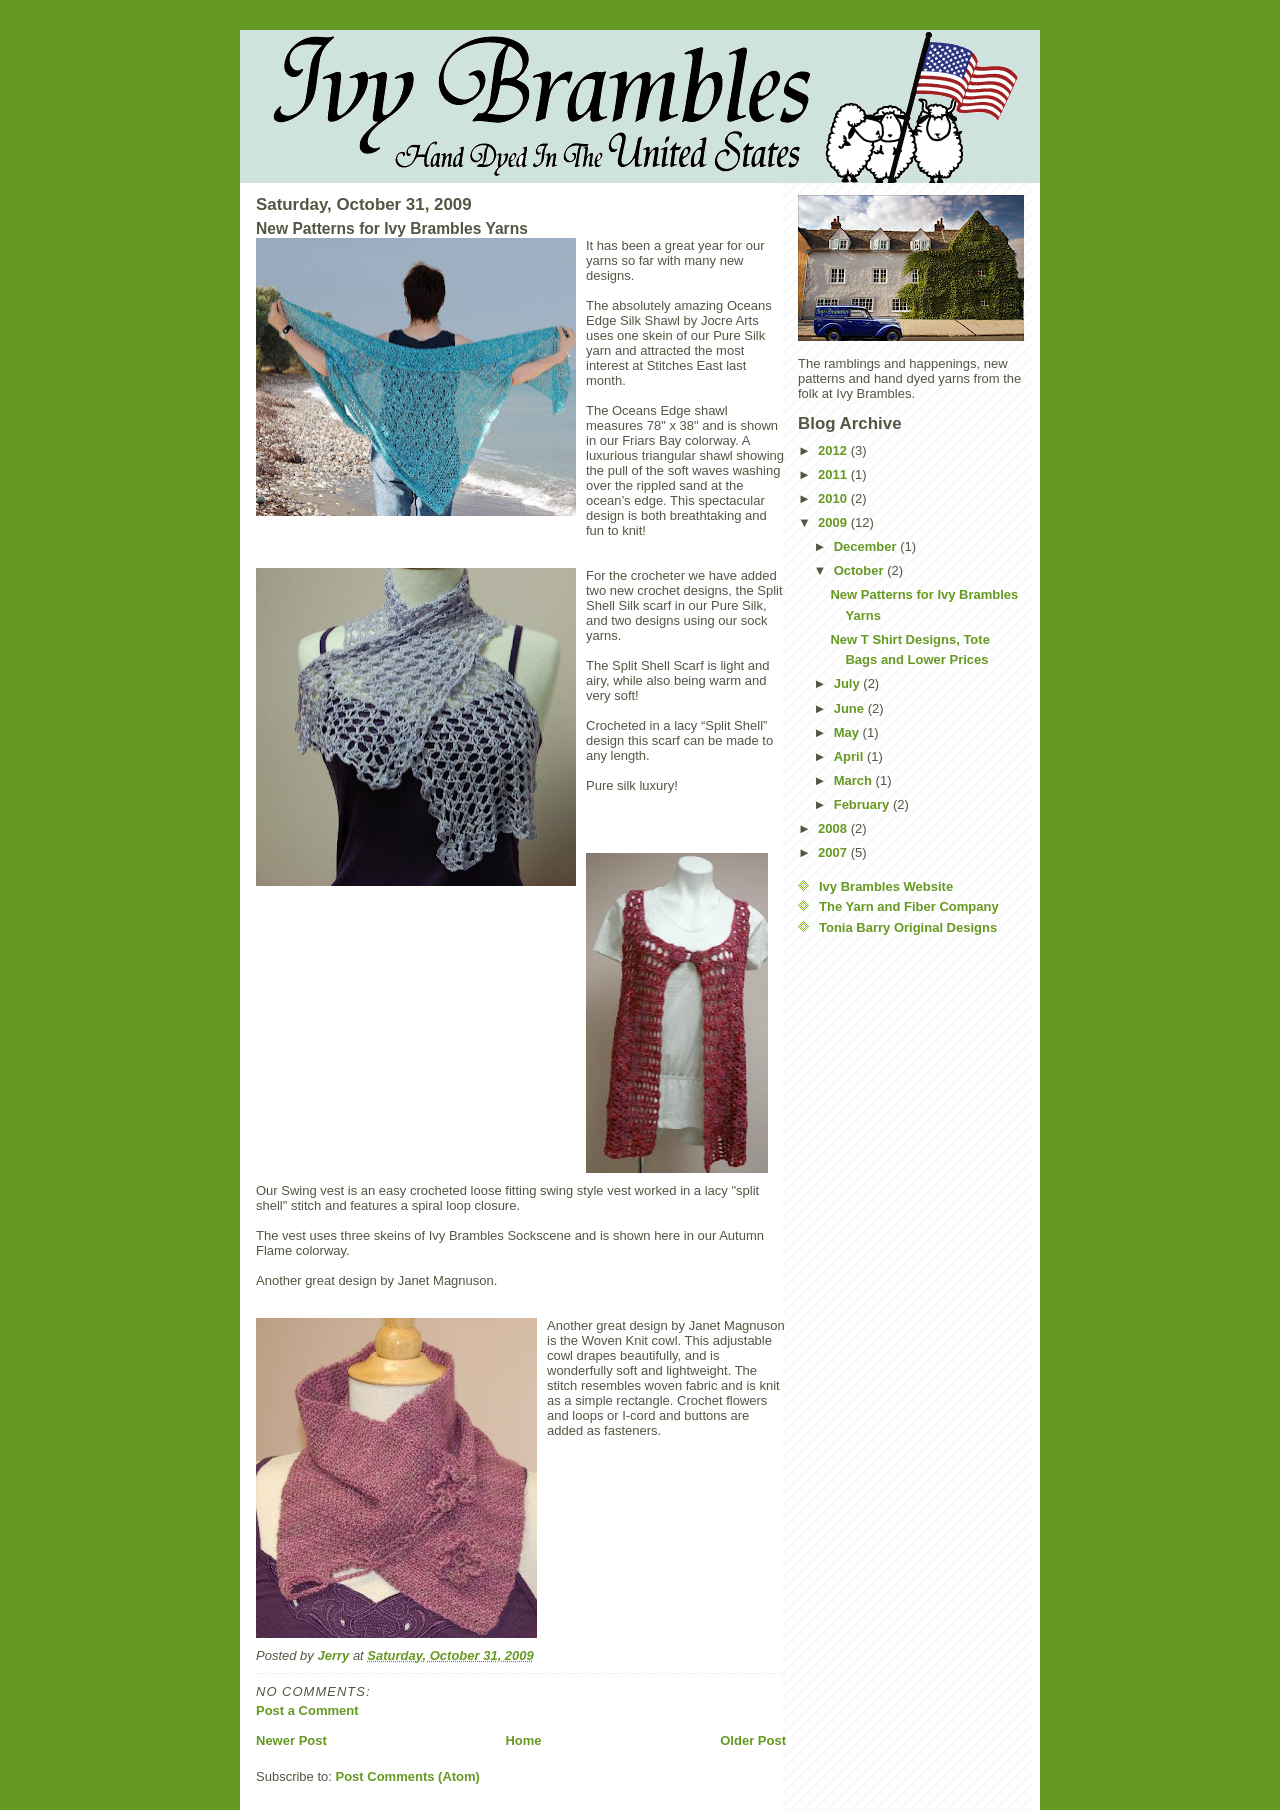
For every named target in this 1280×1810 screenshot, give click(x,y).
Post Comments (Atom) (408, 1776)
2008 (834, 828)
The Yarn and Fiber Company (909, 906)
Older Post (753, 1740)
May (848, 732)
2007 (834, 852)
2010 (834, 498)
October (860, 570)
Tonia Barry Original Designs (908, 927)
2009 (834, 522)
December (867, 546)
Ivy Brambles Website (886, 886)
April (850, 756)
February (863, 804)
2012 (834, 450)
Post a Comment (307, 1710)
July (849, 683)
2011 (834, 474)
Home (523, 1740)
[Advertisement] (878, 1252)
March (855, 780)
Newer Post (291, 1740)
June (851, 708)
